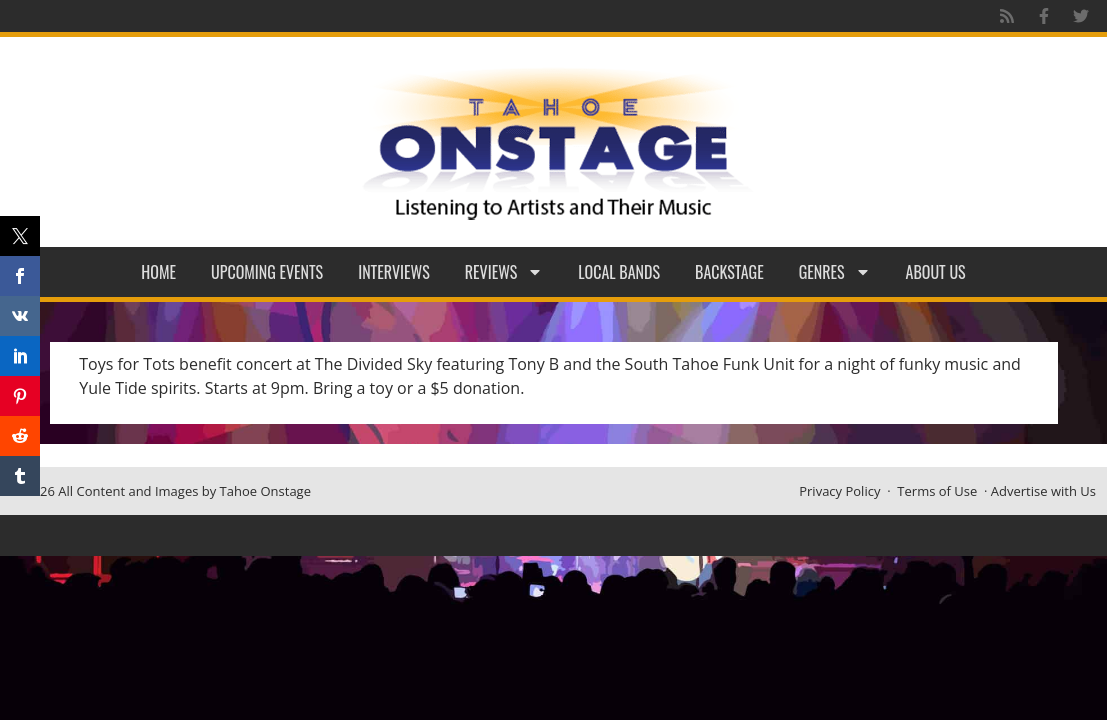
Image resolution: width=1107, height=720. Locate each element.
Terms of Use (937, 491)
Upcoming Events (267, 272)
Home (158, 272)
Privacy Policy (839, 491)
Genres (835, 272)
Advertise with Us (1043, 491)
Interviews (394, 272)
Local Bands (619, 272)
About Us (936, 272)
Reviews (504, 272)
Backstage (729, 272)
